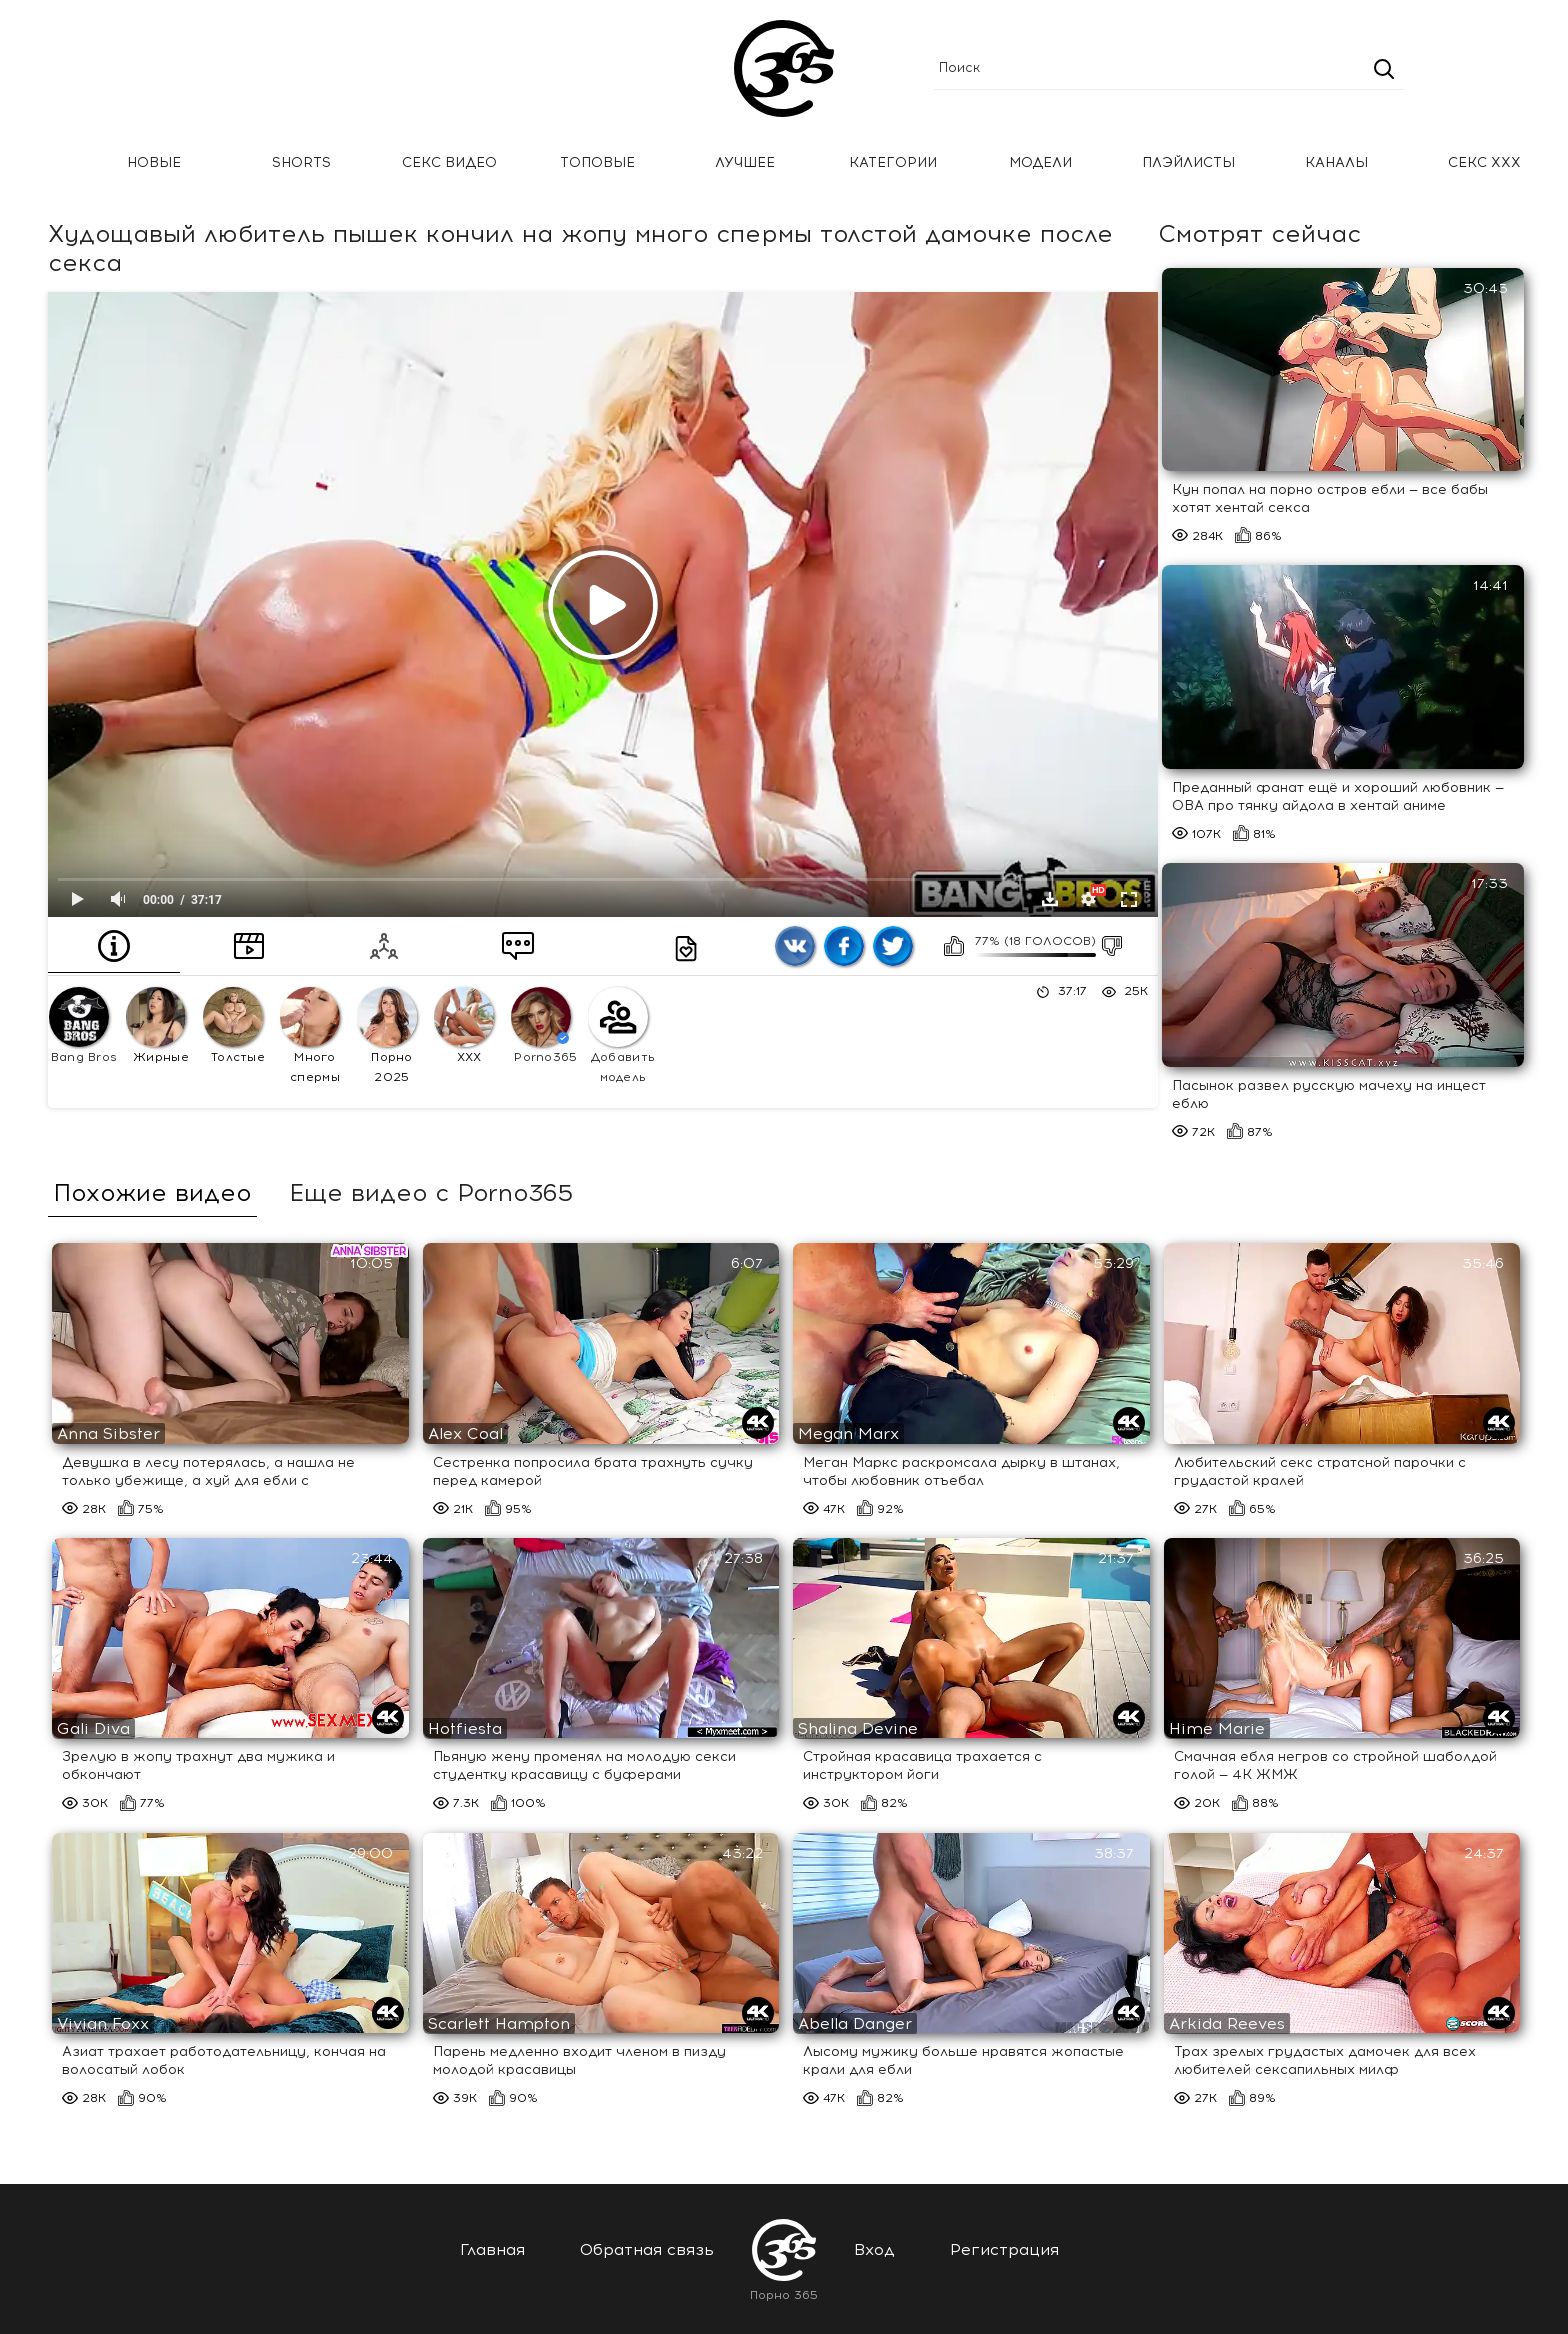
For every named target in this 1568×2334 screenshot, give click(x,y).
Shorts (301, 162)
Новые (154, 162)
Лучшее (745, 162)
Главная (45, 163)
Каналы (1336, 162)
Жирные (157, 1025)
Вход (874, 2249)
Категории (893, 162)
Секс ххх (1484, 162)
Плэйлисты (1188, 162)
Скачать (1050, 899)
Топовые (597, 162)
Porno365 (544, 1025)
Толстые (234, 1025)
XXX (464, 1025)
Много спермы (310, 1035)
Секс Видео (449, 162)
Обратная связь (647, 2249)
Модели (1040, 162)
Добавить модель (621, 1035)
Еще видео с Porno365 (431, 1193)
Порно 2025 (387, 1035)
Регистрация (1004, 2249)
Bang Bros (83, 1025)
